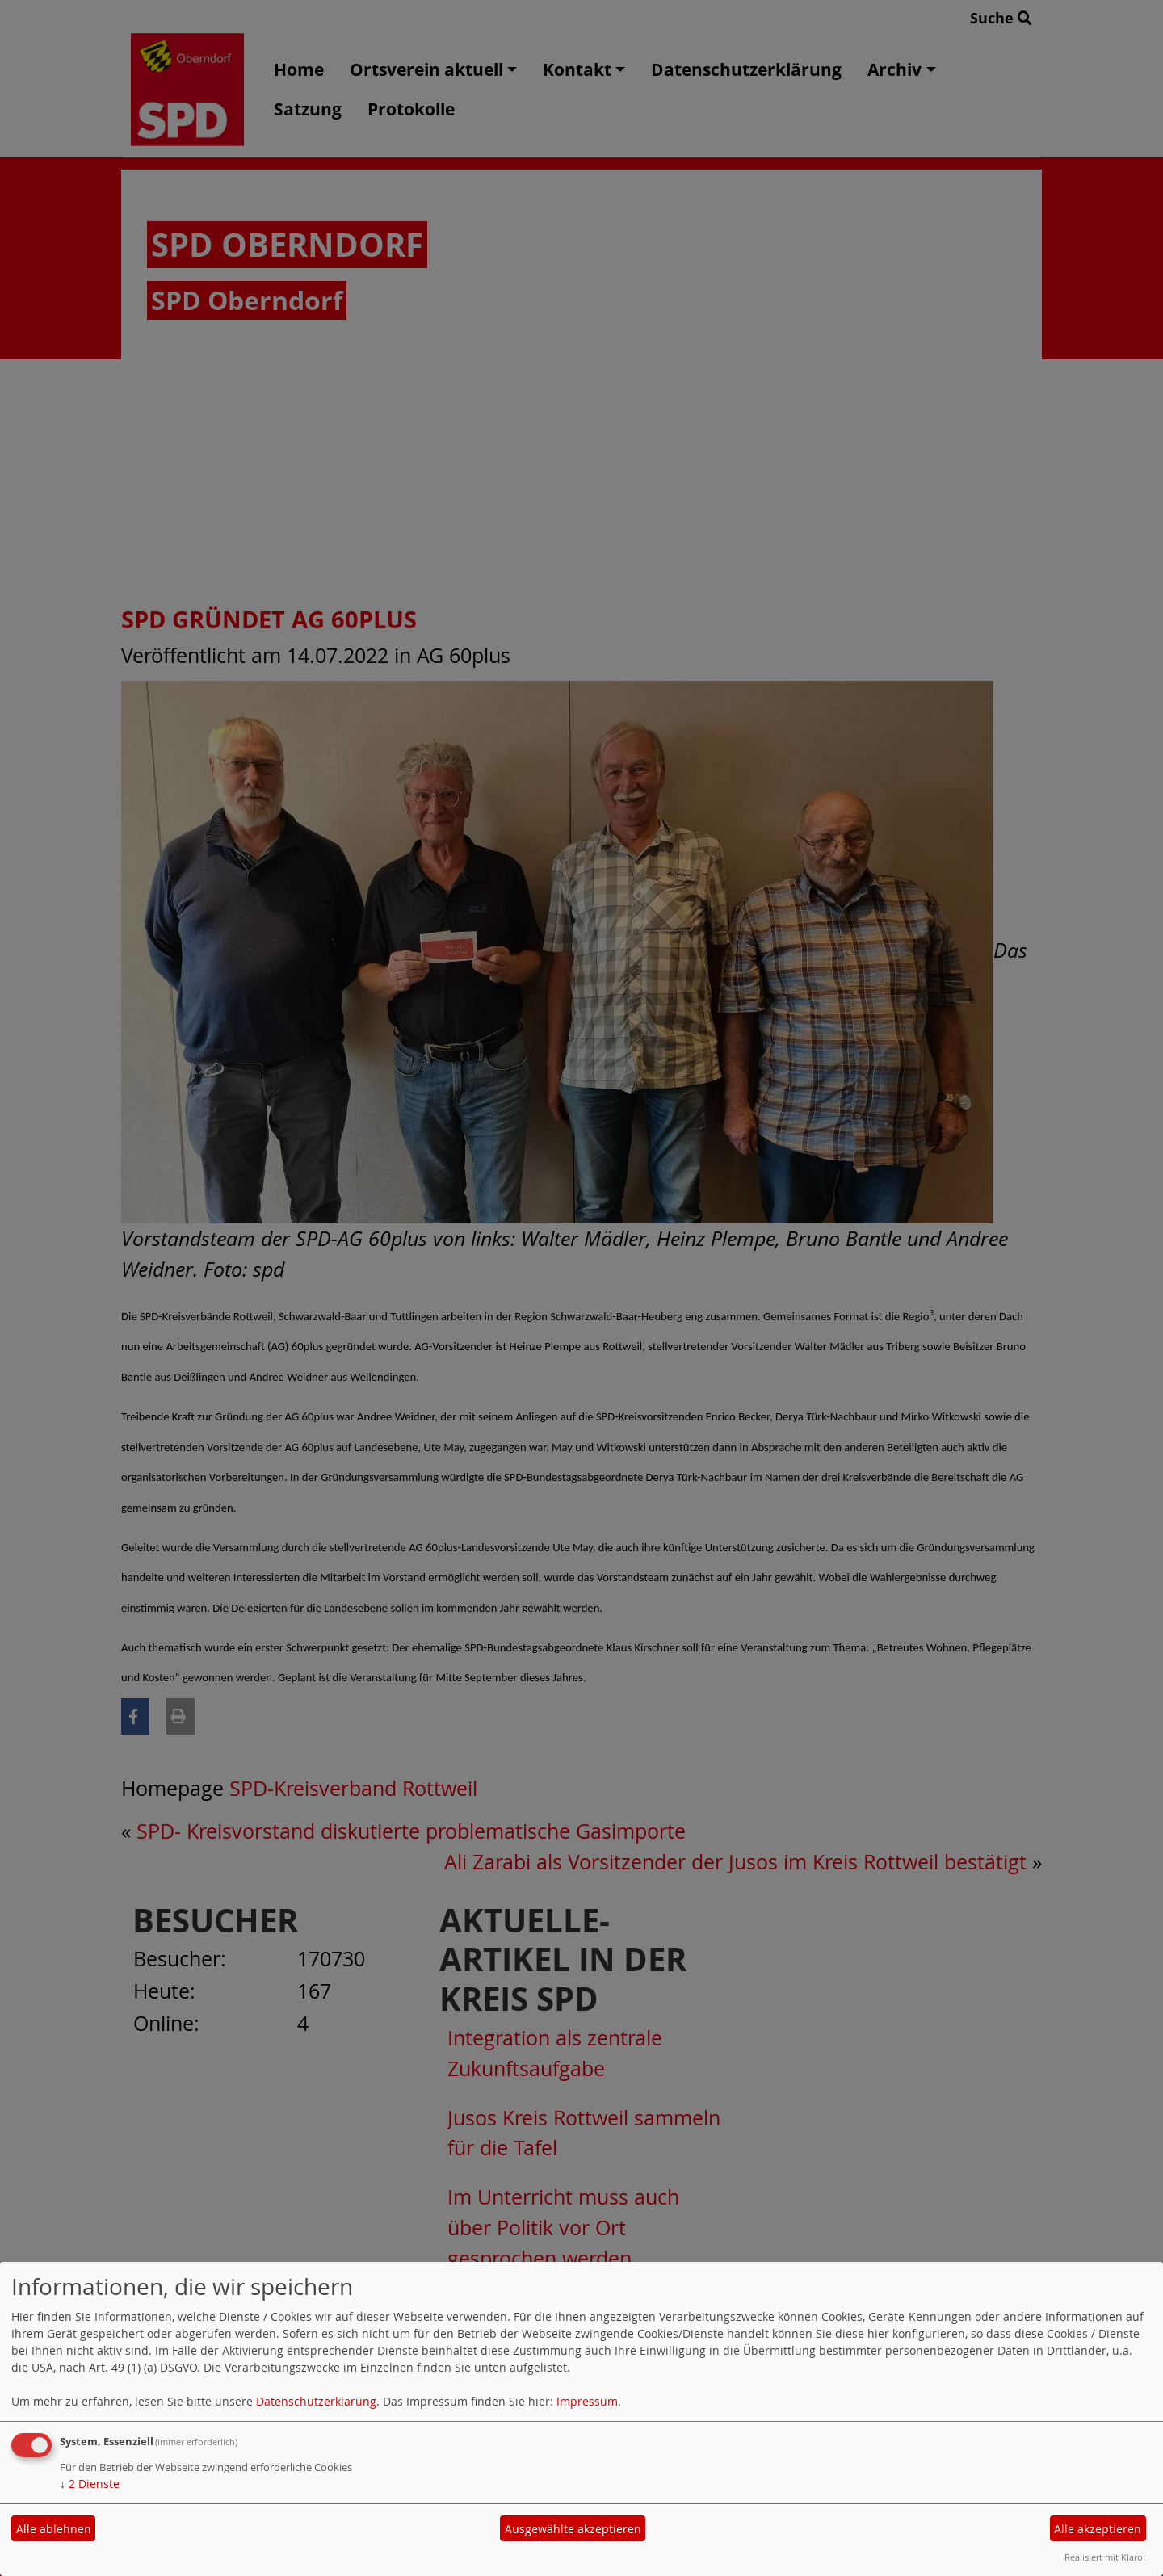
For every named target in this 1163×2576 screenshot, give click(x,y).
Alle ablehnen (53, 2528)
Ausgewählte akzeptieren (573, 2528)
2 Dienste (90, 2483)
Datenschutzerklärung (316, 2401)
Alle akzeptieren (1097, 2528)
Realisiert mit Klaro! (1104, 2557)
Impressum (587, 2401)
